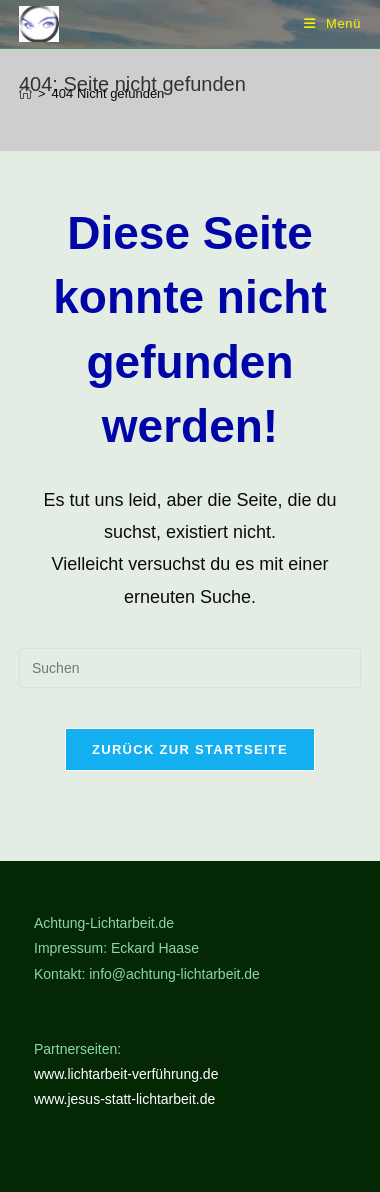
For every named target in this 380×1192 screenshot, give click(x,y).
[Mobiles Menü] (332, 23)
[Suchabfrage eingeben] (190, 668)
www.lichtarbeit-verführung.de (126, 1074)
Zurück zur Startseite (190, 749)
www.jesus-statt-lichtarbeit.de (124, 1099)
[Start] (25, 93)
